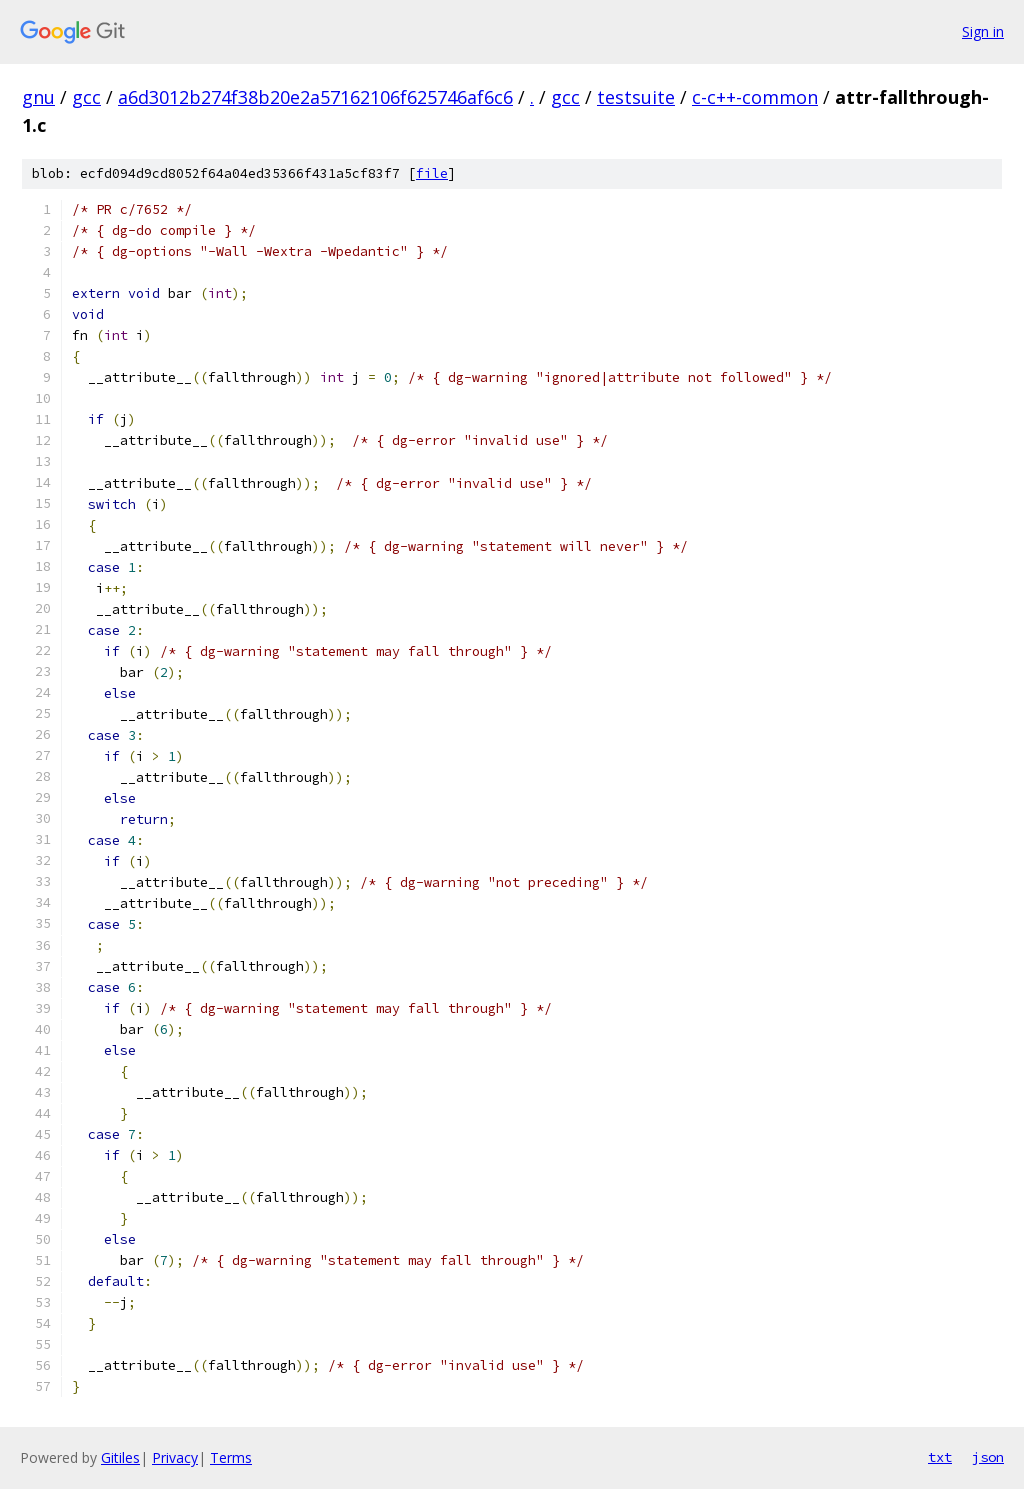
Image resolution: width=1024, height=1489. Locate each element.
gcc (86, 97)
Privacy (175, 1457)
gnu (38, 97)
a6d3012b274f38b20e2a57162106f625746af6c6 (315, 97)
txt (940, 1457)
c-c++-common (755, 97)
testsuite (636, 97)
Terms (231, 1457)
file (432, 173)
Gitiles (120, 1457)
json (988, 1457)
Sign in (983, 31)
